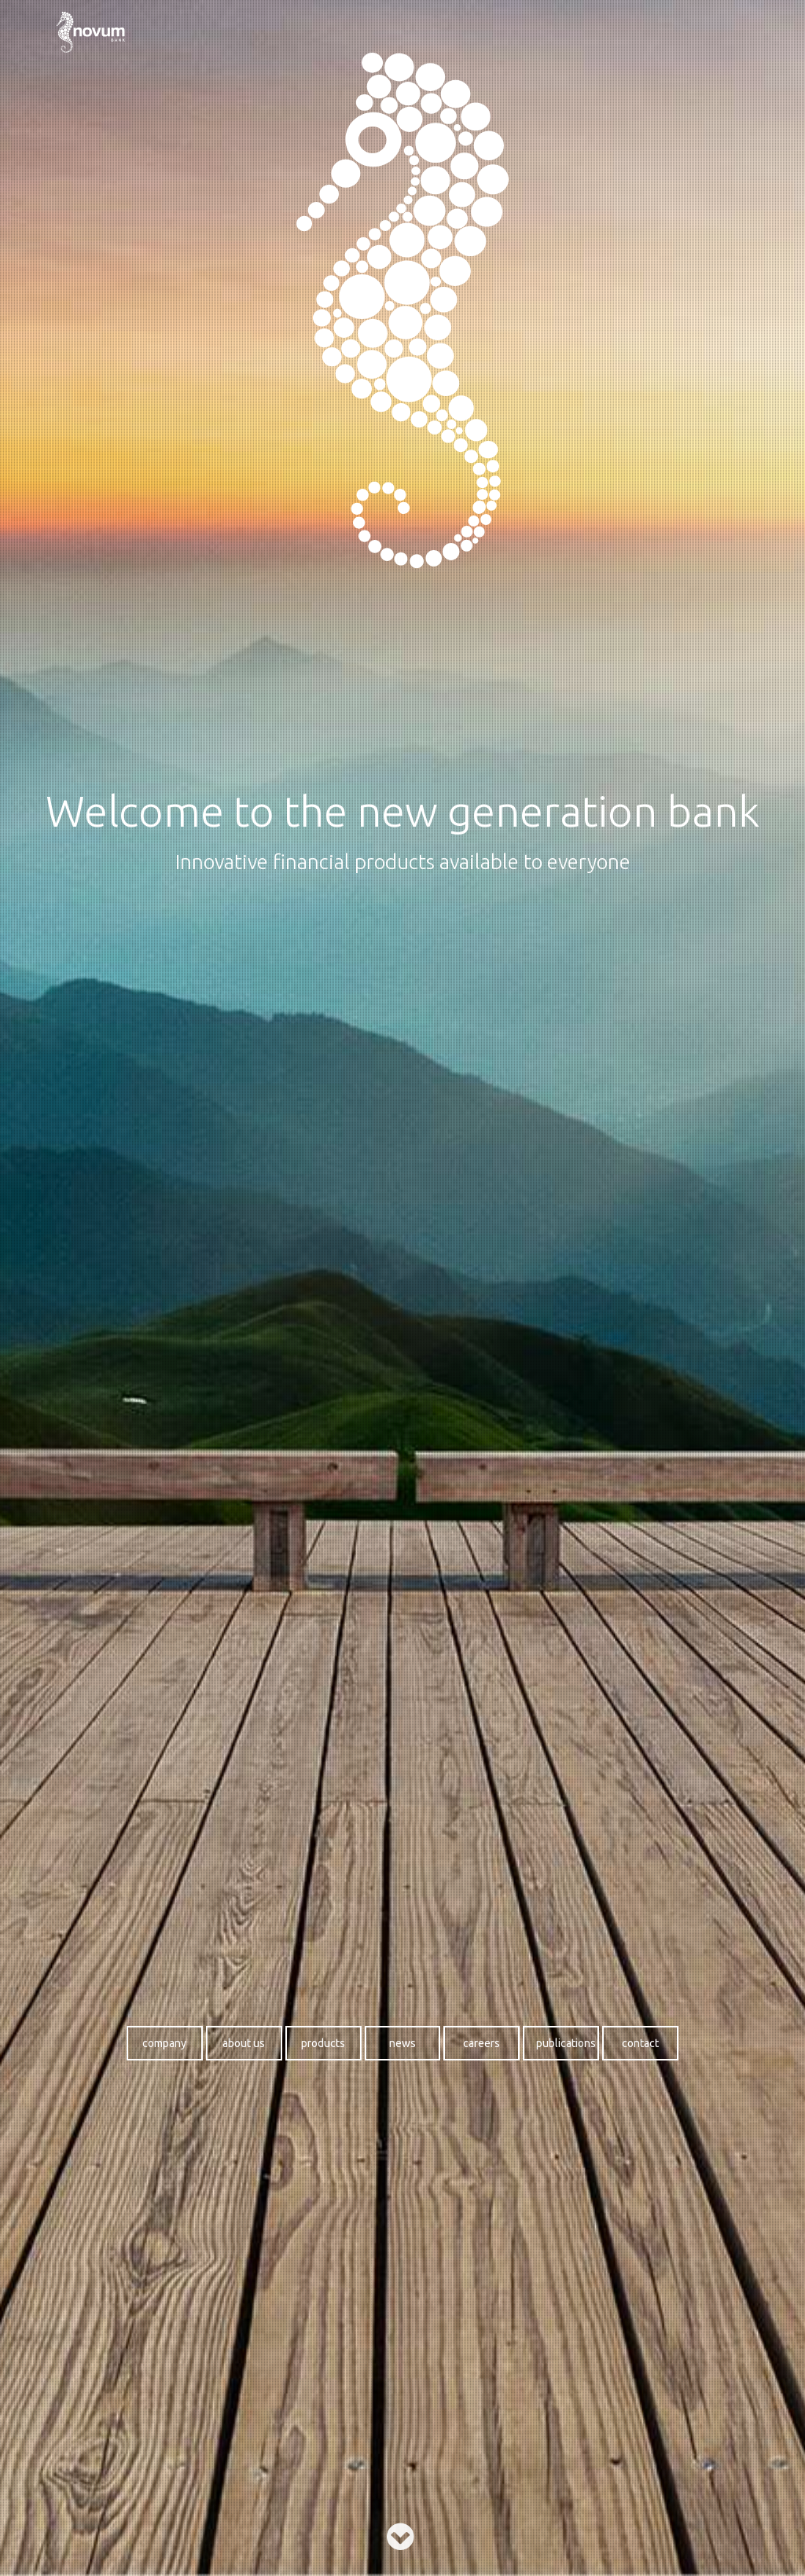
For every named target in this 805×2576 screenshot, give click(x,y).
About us (243, 2043)
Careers (481, 2043)
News (402, 2043)
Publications (566, 2043)
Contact (640, 2043)
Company (164, 2043)
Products (323, 2043)
